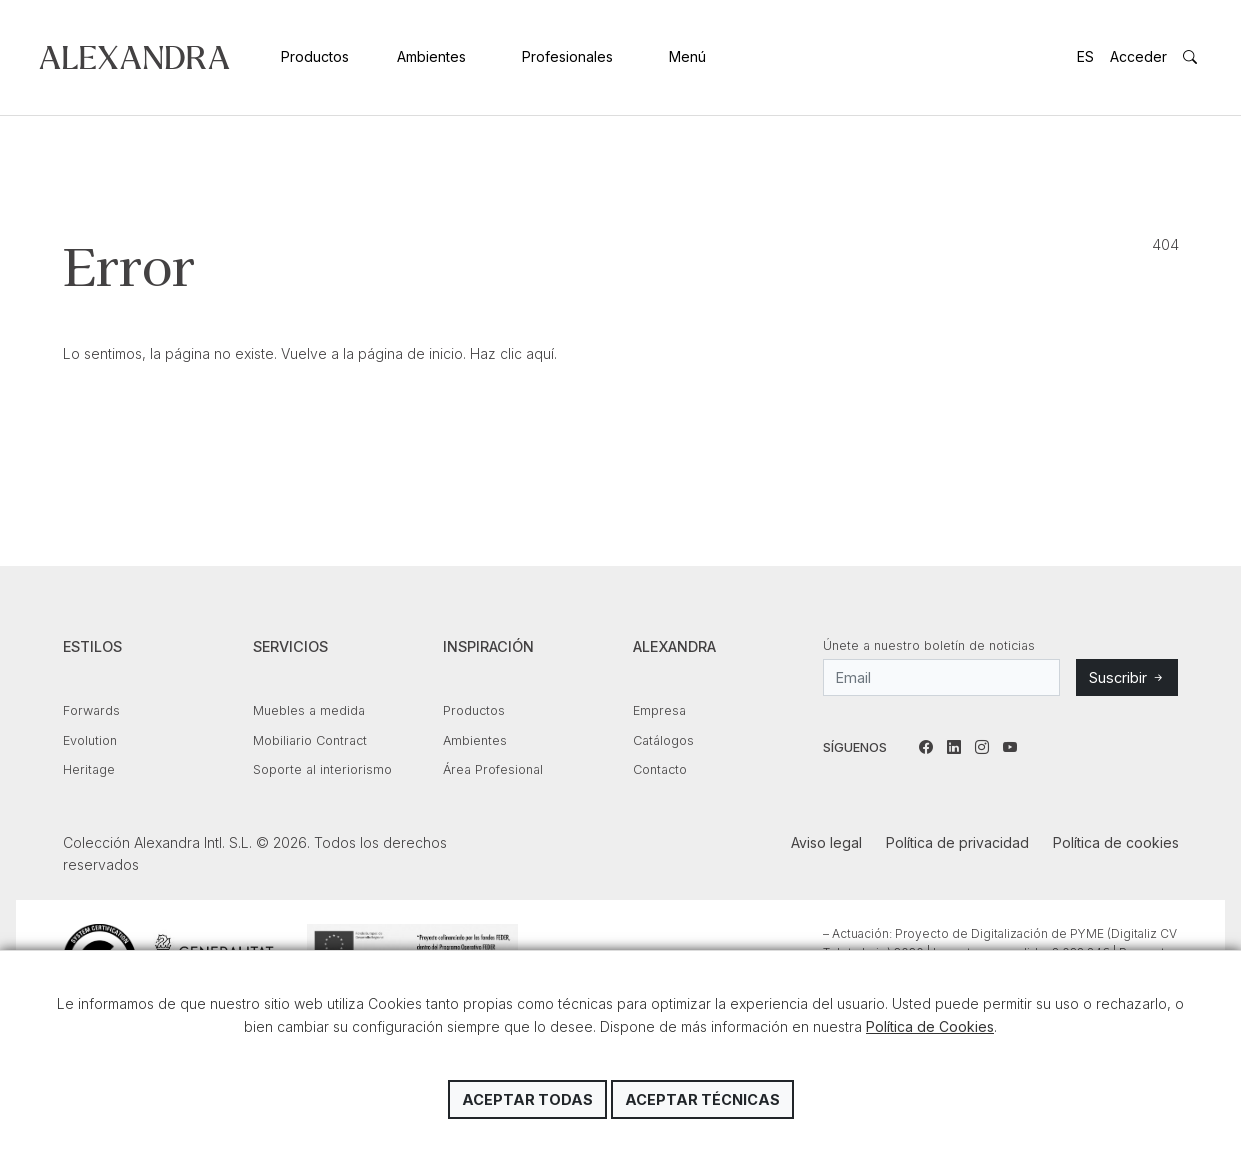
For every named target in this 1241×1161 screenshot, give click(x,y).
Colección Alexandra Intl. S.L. (134, 57)
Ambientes (431, 56)
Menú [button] (687, 56)
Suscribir (1127, 677)
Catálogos (663, 740)
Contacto (660, 769)
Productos (315, 56)
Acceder (1138, 56)
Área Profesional (493, 769)
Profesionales (567, 56)
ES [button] (1085, 56)
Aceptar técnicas (702, 1099)
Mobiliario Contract (310, 740)
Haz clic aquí (512, 353)
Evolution (90, 740)
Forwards (91, 710)
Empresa (659, 710)
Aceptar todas (527, 1099)
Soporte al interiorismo (322, 769)
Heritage (89, 769)
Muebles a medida (309, 710)
